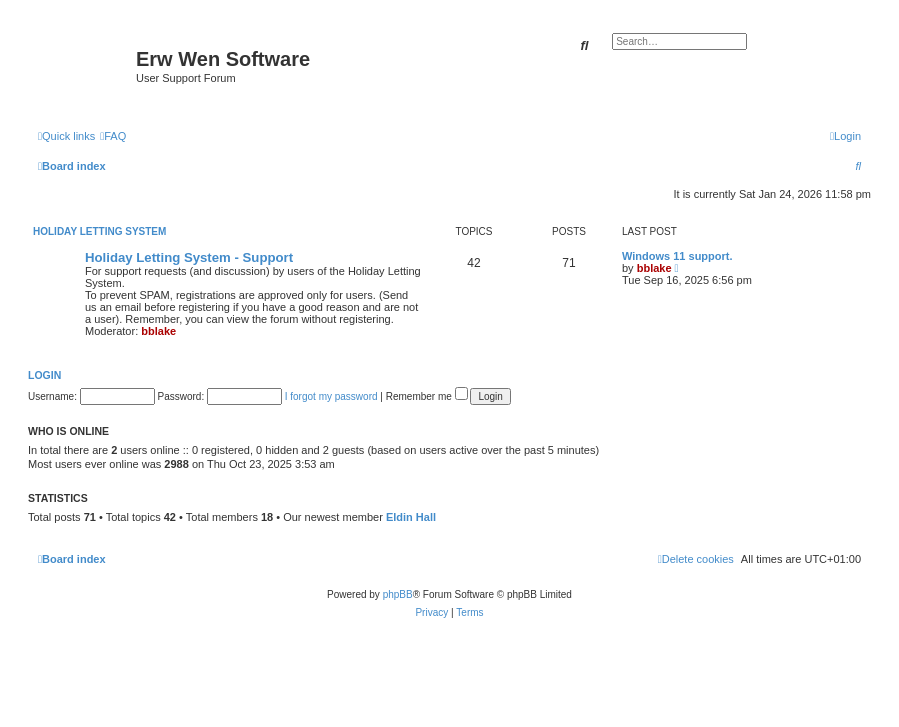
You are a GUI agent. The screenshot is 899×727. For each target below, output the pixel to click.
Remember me (427, 396)
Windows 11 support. (677, 256)
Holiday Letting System (99, 231)
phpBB (398, 594)
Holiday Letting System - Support (189, 257)
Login (44, 375)
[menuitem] (113, 136)
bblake (158, 331)
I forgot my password (331, 396)
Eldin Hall (411, 517)
